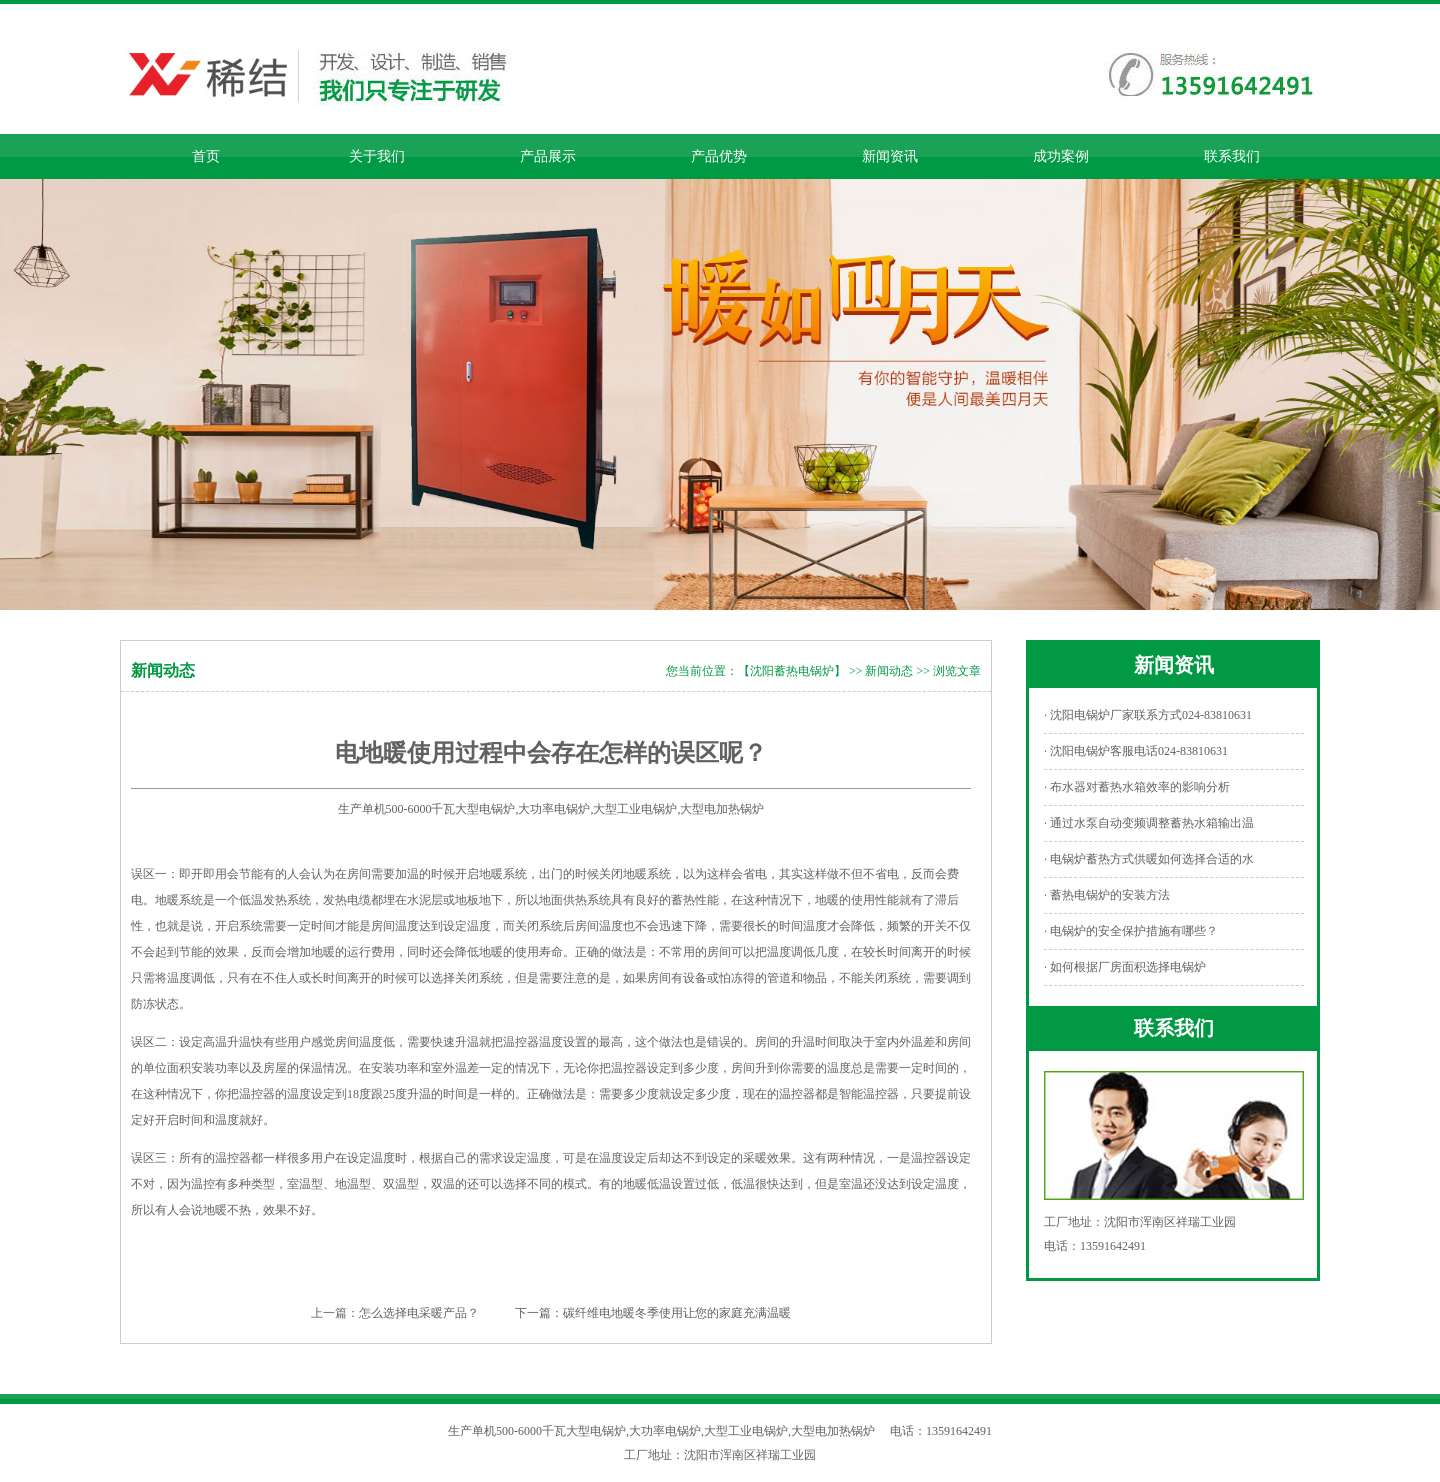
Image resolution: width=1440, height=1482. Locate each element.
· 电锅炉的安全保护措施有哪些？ (1131, 931)
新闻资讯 (890, 156)
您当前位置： (702, 671)
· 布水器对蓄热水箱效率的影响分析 (1137, 787)
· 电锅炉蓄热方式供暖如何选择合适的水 (1149, 859)
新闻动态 (889, 671)
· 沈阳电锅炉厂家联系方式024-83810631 (1148, 715)
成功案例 (1061, 156)
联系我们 (1232, 156)
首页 (206, 156)
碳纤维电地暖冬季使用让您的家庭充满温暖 (677, 1313)
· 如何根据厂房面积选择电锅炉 (1125, 967)
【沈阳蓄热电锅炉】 (792, 671)
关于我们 (377, 156)
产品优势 (719, 156)
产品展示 (548, 156)
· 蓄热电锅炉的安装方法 (1107, 895)
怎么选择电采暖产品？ (419, 1313)
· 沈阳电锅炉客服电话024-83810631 (1136, 751)
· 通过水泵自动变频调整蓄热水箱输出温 (1149, 823)
